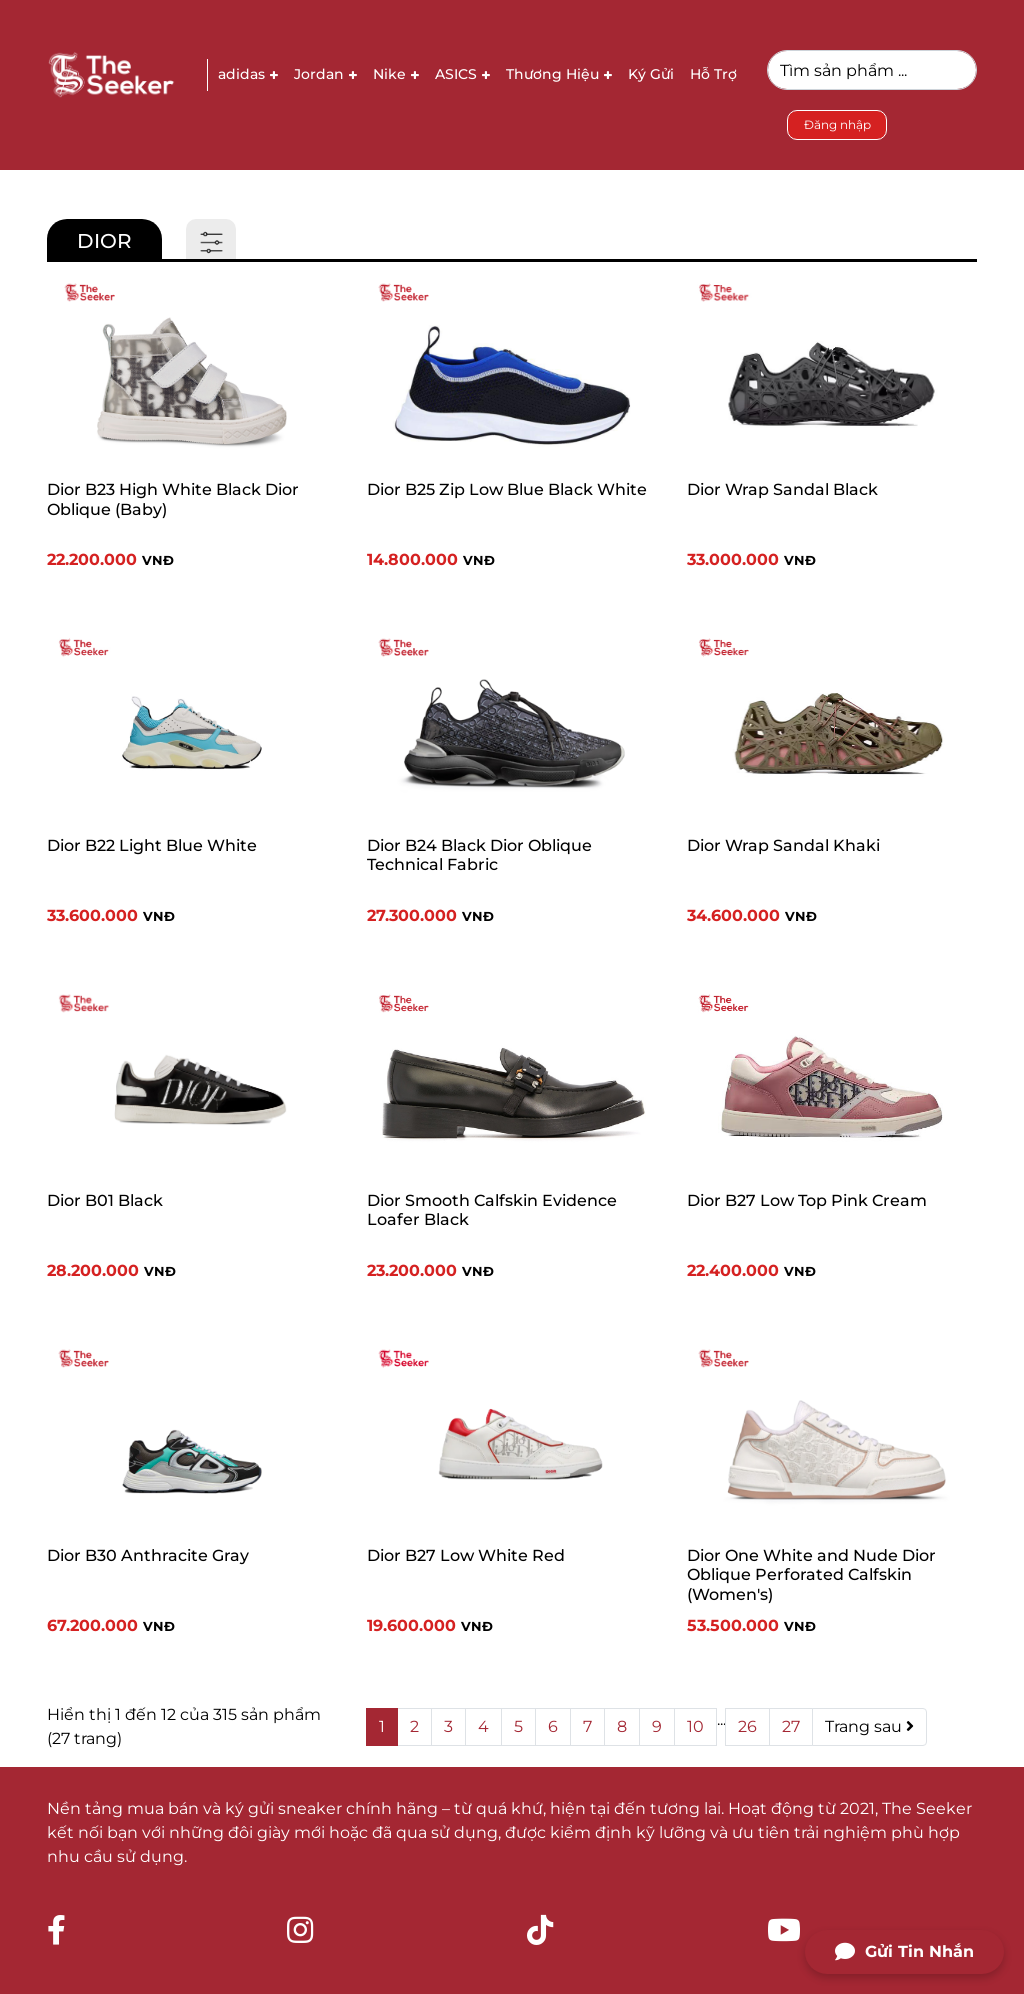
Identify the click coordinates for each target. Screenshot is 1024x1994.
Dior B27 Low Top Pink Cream (807, 1200)
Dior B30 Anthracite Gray (148, 1555)
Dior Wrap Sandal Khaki (783, 845)
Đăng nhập (837, 124)
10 (695, 1726)
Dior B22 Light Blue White (152, 845)
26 (747, 1726)
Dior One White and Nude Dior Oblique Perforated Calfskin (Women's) (811, 1574)
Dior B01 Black (105, 1200)
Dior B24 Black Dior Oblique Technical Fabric (479, 855)
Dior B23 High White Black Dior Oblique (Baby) (173, 499)
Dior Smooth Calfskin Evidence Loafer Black (492, 1210)
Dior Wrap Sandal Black (782, 489)
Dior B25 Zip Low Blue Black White (507, 489)
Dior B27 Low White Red (466, 1555)
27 (791, 1726)
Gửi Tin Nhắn (904, 1952)
